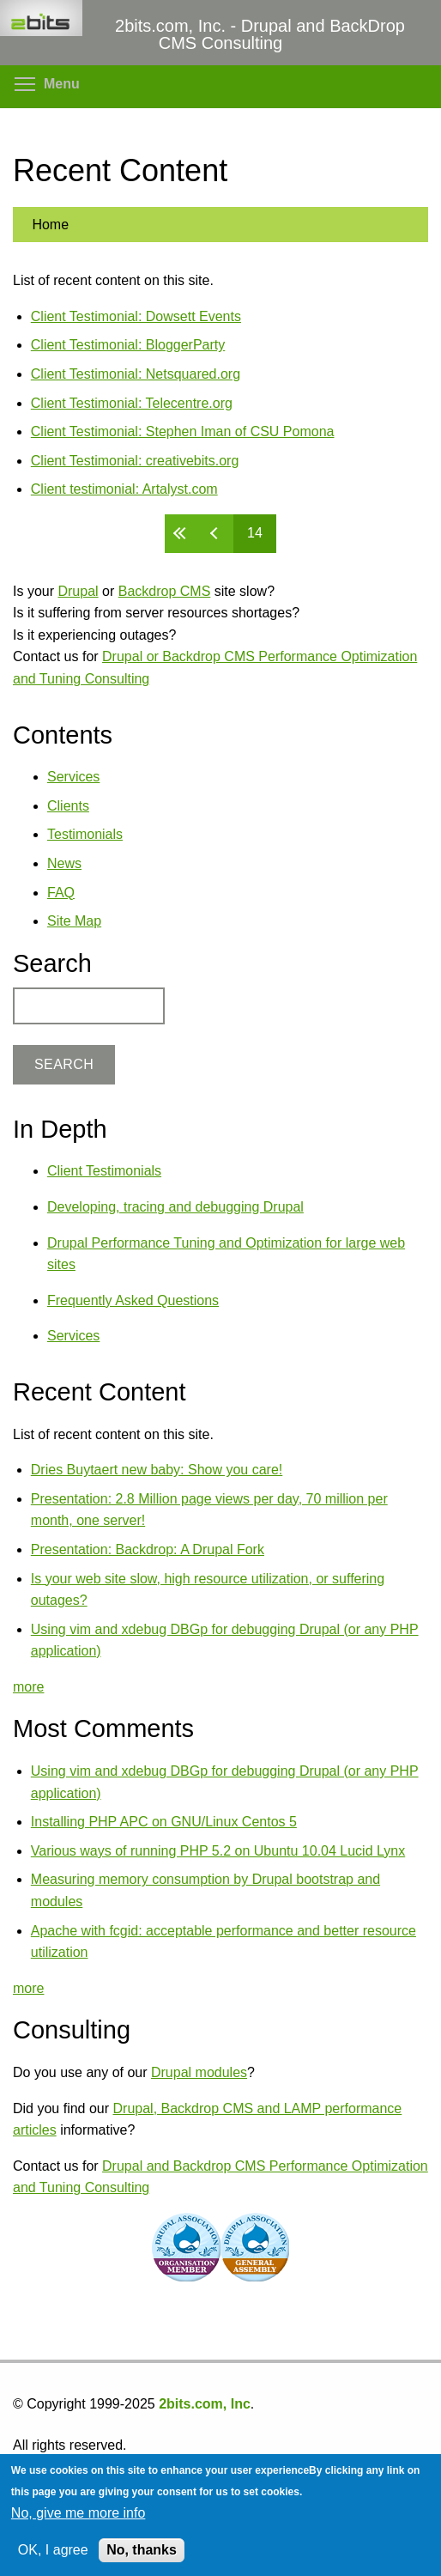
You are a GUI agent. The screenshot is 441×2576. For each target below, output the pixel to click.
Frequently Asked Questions (133, 1300)
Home (50, 224)
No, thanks (141, 2550)
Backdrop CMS (164, 591)
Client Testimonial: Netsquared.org (135, 374)
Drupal (77, 591)
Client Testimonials (104, 1170)
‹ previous (216, 533)
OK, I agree (53, 2550)
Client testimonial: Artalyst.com (124, 489)
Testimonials (85, 834)
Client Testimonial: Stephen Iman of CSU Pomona (183, 431)
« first (182, 533)
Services (73, 776)
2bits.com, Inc (205, 2404)
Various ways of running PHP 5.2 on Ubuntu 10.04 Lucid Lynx (218, 1851)
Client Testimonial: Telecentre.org (132, 403)
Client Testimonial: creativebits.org (135, 460)
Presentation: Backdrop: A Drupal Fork (147, 1549)
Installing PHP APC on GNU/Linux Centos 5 (164, 1821)
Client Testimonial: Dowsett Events (136, 316)
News (64, 863)
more (28, 1687)
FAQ (61, 892)
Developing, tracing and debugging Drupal (175, 1207)
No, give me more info (78, 2513)
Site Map (74, 921)
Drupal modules (199, 2072)
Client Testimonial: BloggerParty (128, 344)
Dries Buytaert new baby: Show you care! (156, 1469)
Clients (68, 806)
